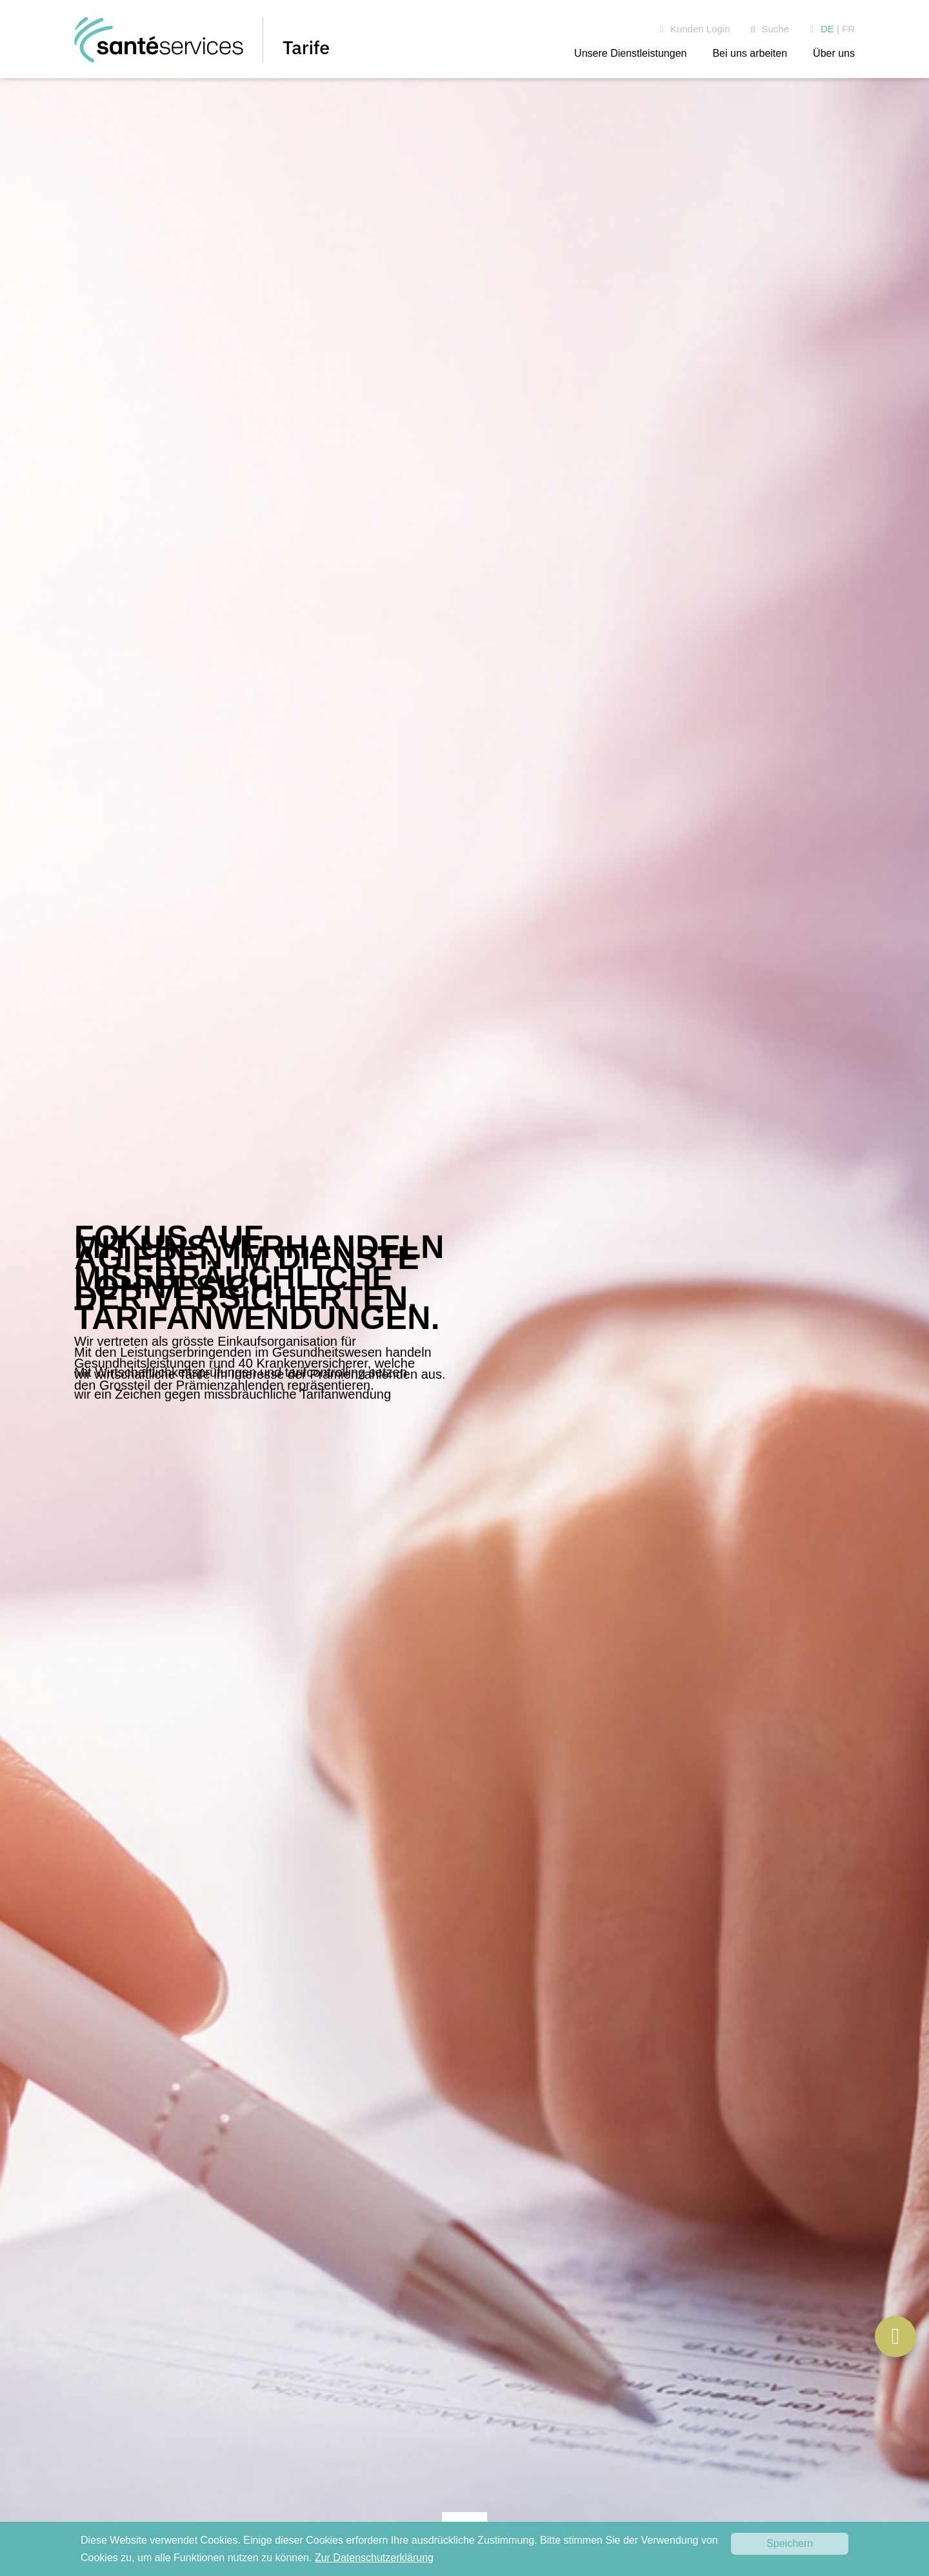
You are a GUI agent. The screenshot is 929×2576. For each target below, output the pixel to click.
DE (827, 28)
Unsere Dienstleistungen (630, 53)
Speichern (789, 2543)
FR (848, 28)
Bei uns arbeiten (749, 53)
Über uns (834, 53)
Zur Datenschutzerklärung (374, 2557)
